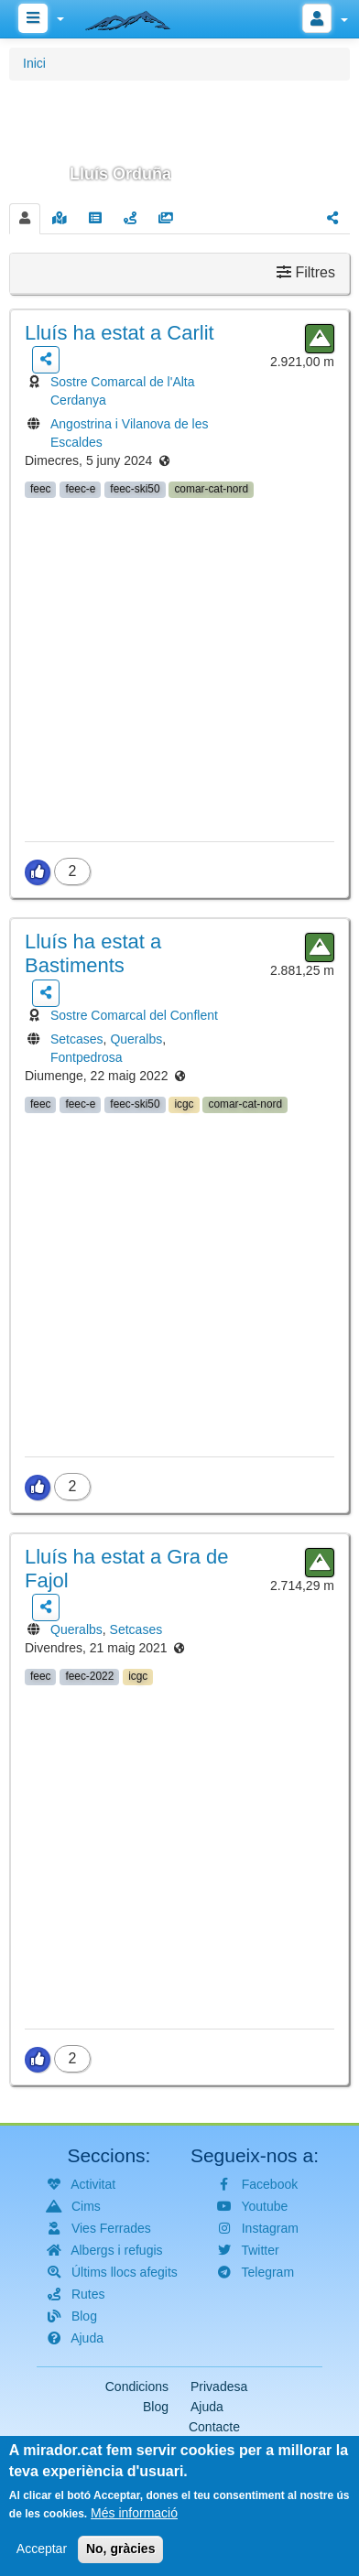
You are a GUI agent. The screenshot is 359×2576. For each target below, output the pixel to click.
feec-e (80, 488)
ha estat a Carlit (119, 332)
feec (40, 488)
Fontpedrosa (86, 1057)
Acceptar (41, 2559)
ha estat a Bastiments (93, 953)
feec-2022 (89, 1676)
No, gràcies (120, 2559)
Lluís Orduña (120, 174)
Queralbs (136, 1039)
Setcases (76, 1039)
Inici (34, 63)
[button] (179, 139)
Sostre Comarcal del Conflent (134, 1015)
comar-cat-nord (211, 488)
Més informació (134, 2523)
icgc (183, 1104)
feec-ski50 (134, 488)
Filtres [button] (306, 272)
